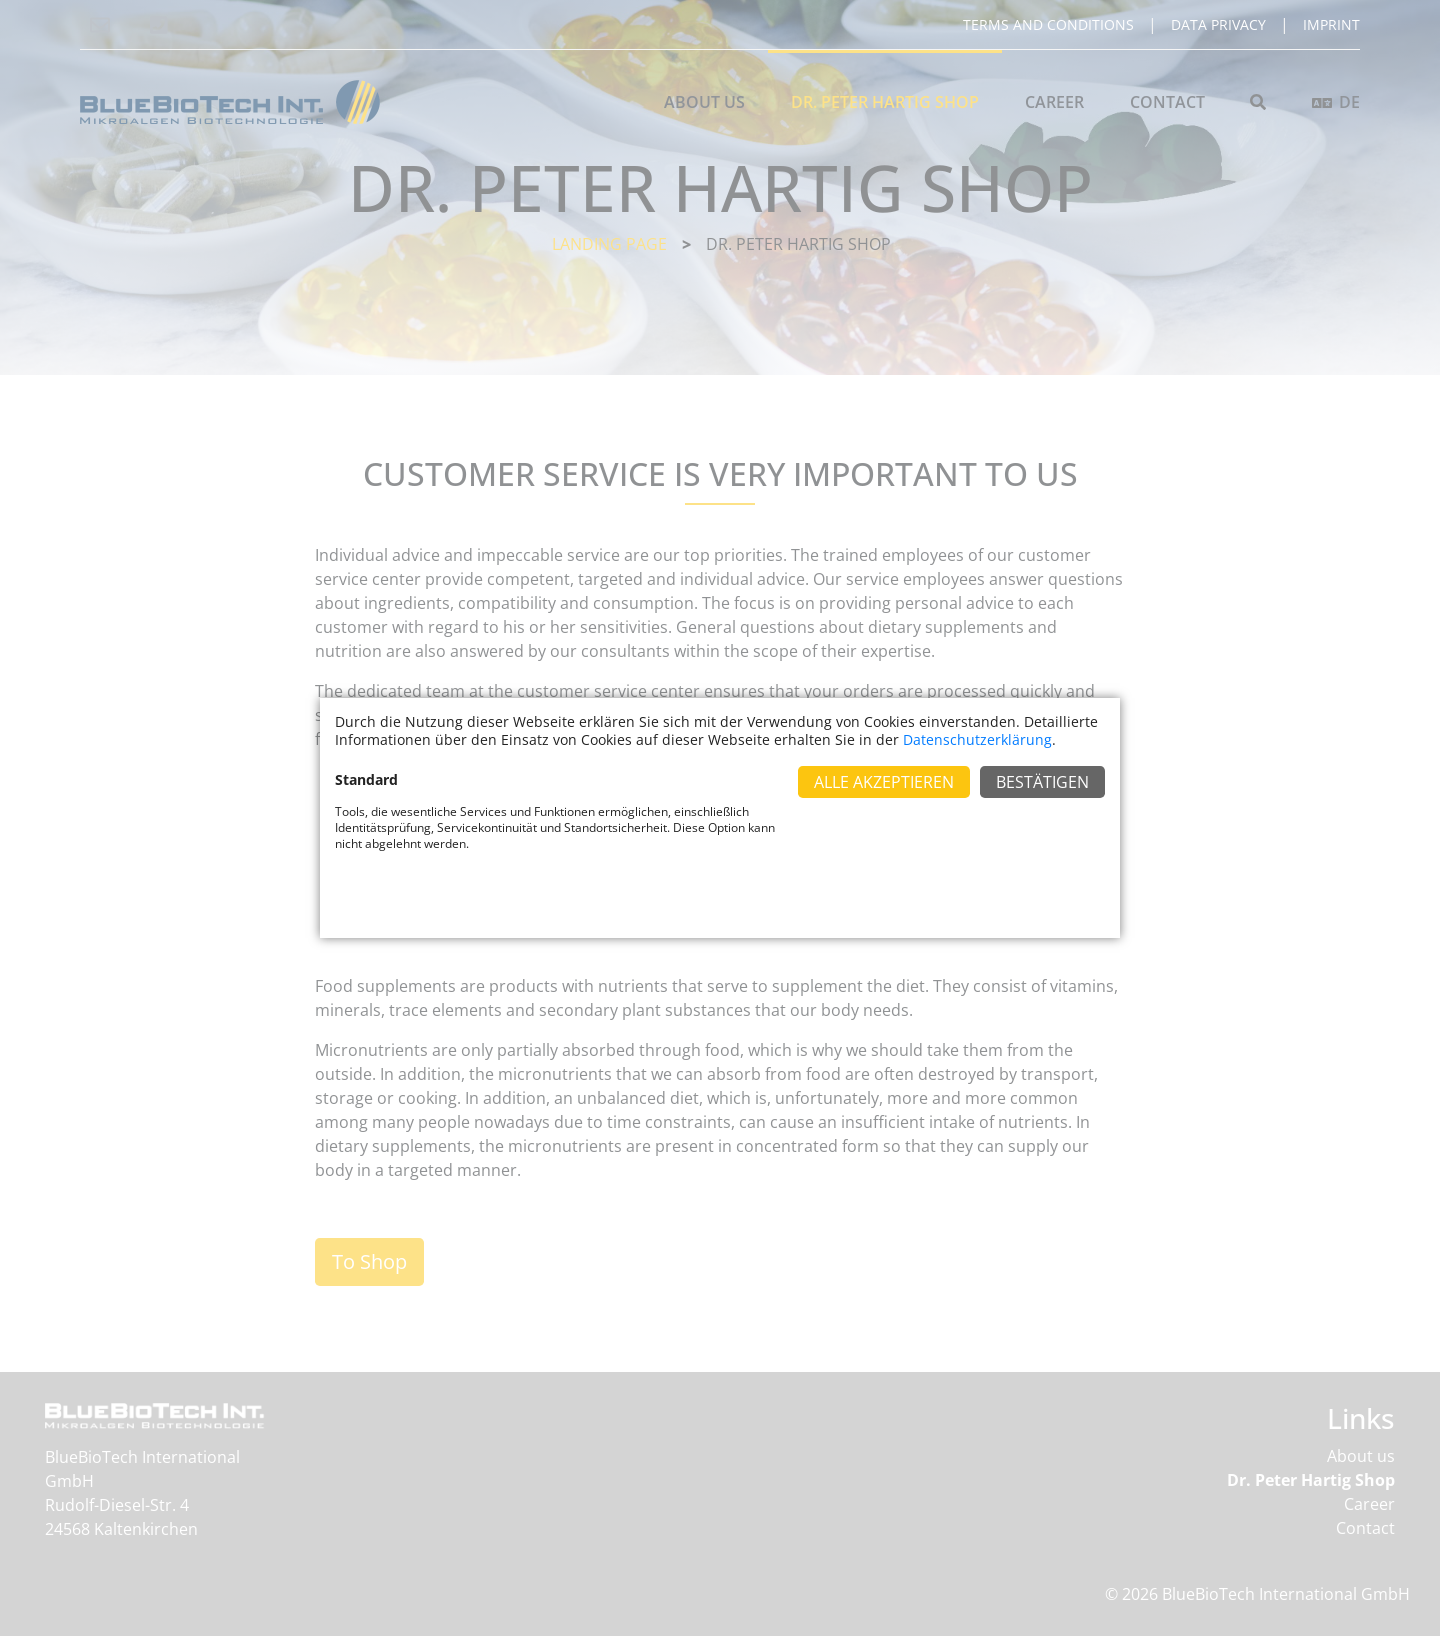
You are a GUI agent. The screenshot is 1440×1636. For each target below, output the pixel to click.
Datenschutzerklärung (977, 739)
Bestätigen (1042, 782)
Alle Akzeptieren (884, 782)
